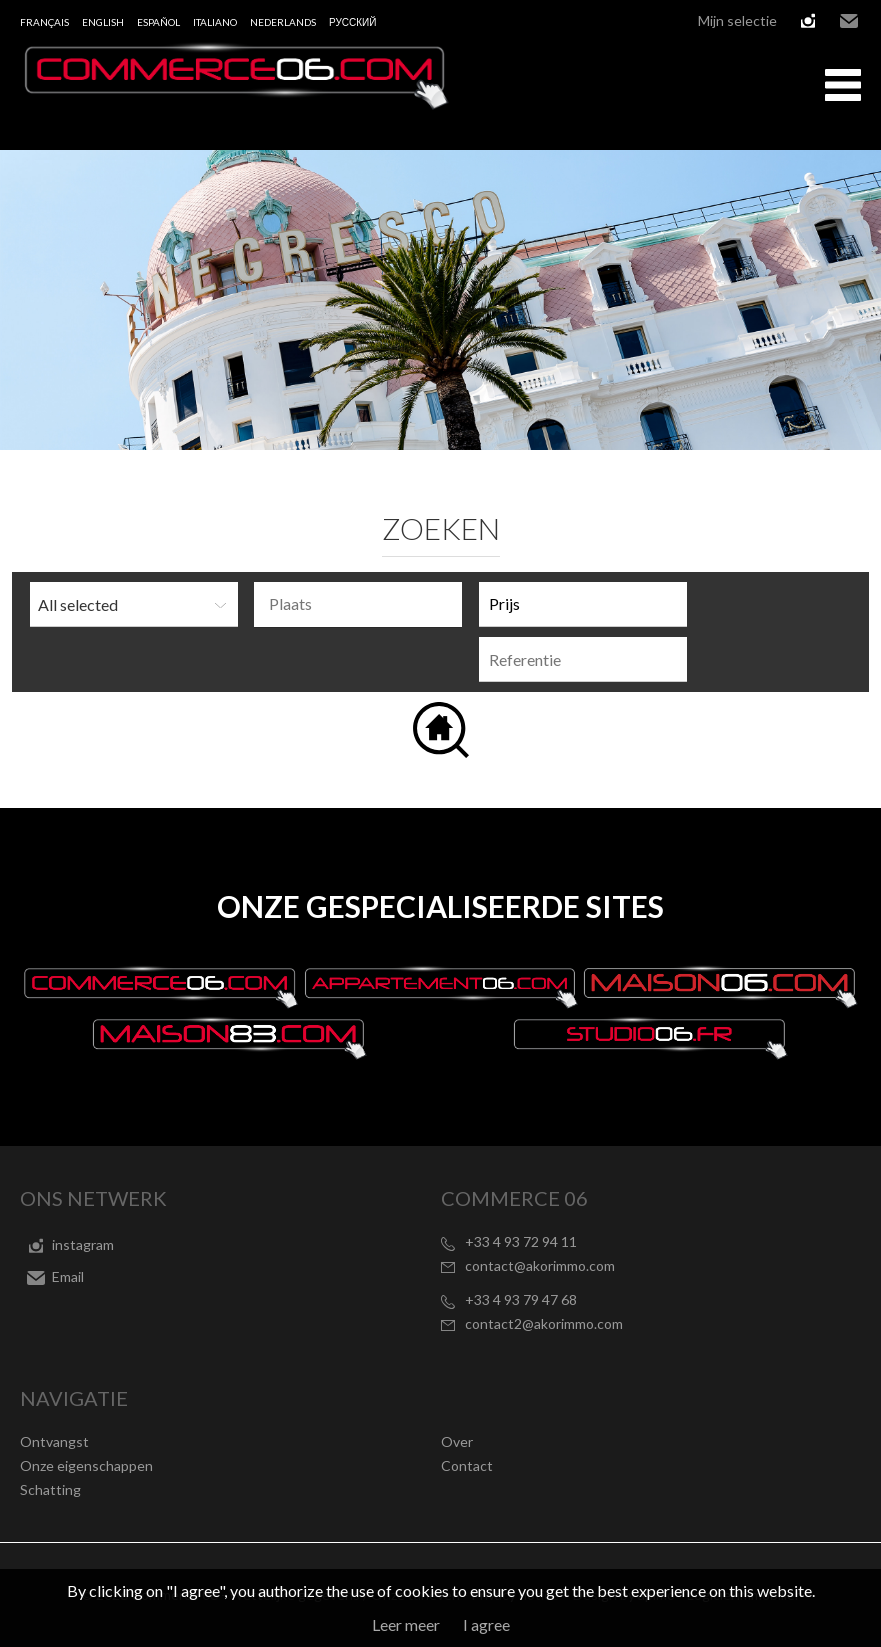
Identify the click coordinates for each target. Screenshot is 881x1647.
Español (158, 22)
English (103, 22)
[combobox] (358, 604)
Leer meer (406, 1624)
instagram (808, 21)
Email (849, 21)
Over (457, 1441)
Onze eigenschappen (86, 1465)
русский (352, 22)
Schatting (50, 1489)
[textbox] (363, 604)
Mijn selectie (737, 20)
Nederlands (283, 22)
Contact (467, 1465)
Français (44, 22)
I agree (486, 1624)
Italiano (215, 22)
